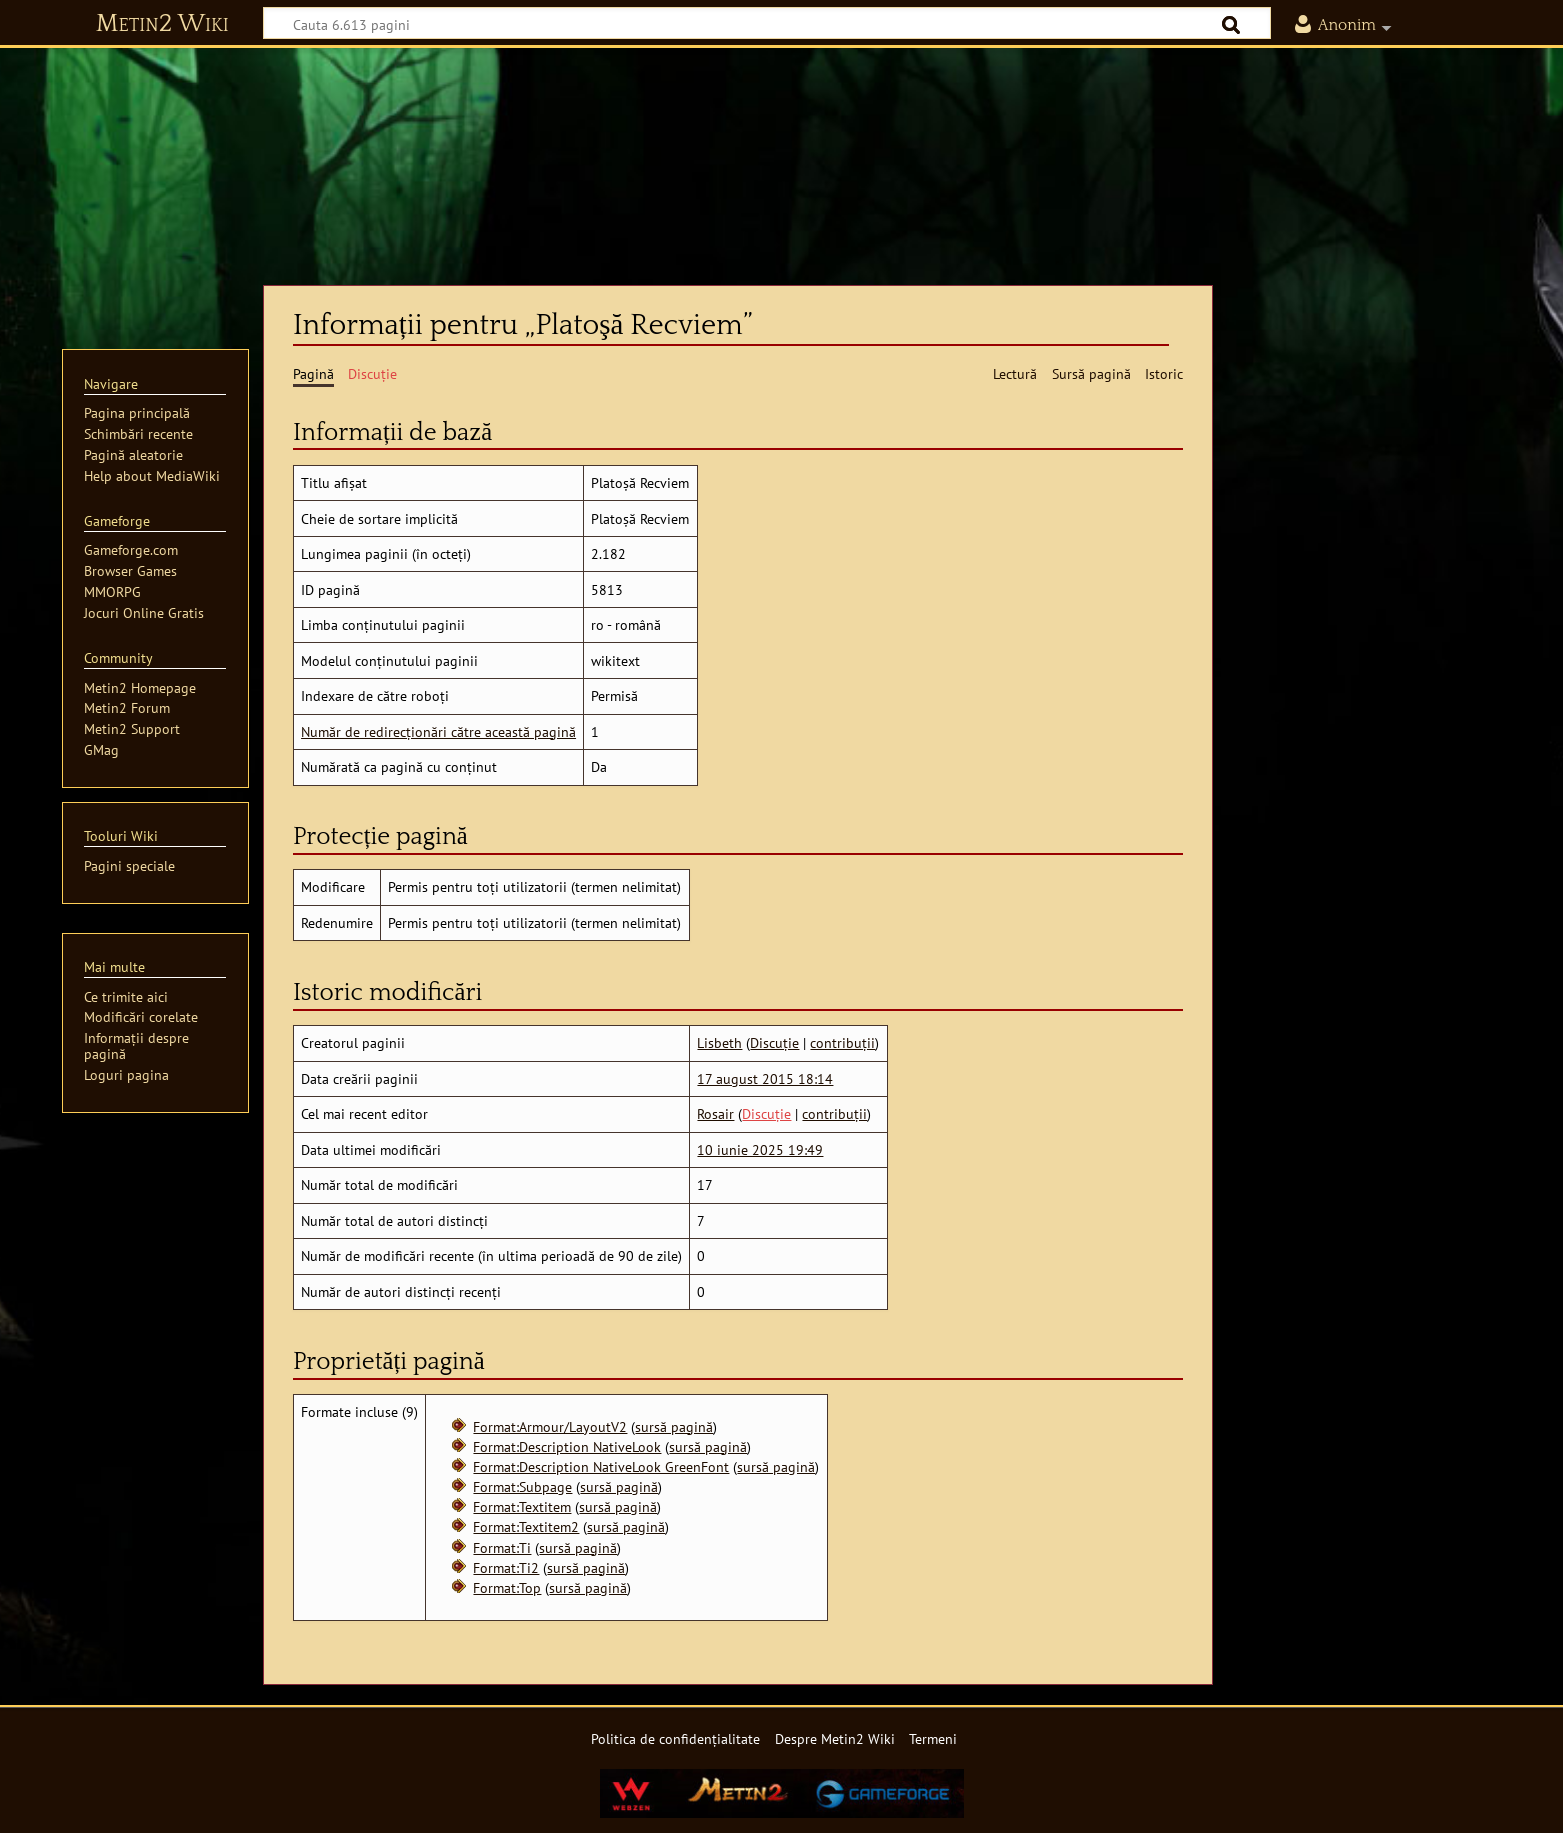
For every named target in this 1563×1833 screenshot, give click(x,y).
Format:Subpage (522, 1486)
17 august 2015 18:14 (765, 1078)
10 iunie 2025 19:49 (760, 1149)
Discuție (774, 1042)
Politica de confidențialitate (675, 1738)
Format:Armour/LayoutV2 (550, 1426)
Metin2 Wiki (162, 24)
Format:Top (507, 1587)
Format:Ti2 (506, 1567)
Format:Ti (502, 1547)
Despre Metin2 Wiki (835, 1738)
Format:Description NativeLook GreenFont (601, 1466)
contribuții (842, 1042)
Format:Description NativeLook (567, 1446)
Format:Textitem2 (526, 1526)
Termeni (933, 1738)
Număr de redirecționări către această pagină (438, 731)
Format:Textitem (522, 1506)
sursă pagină (674, 1426)
